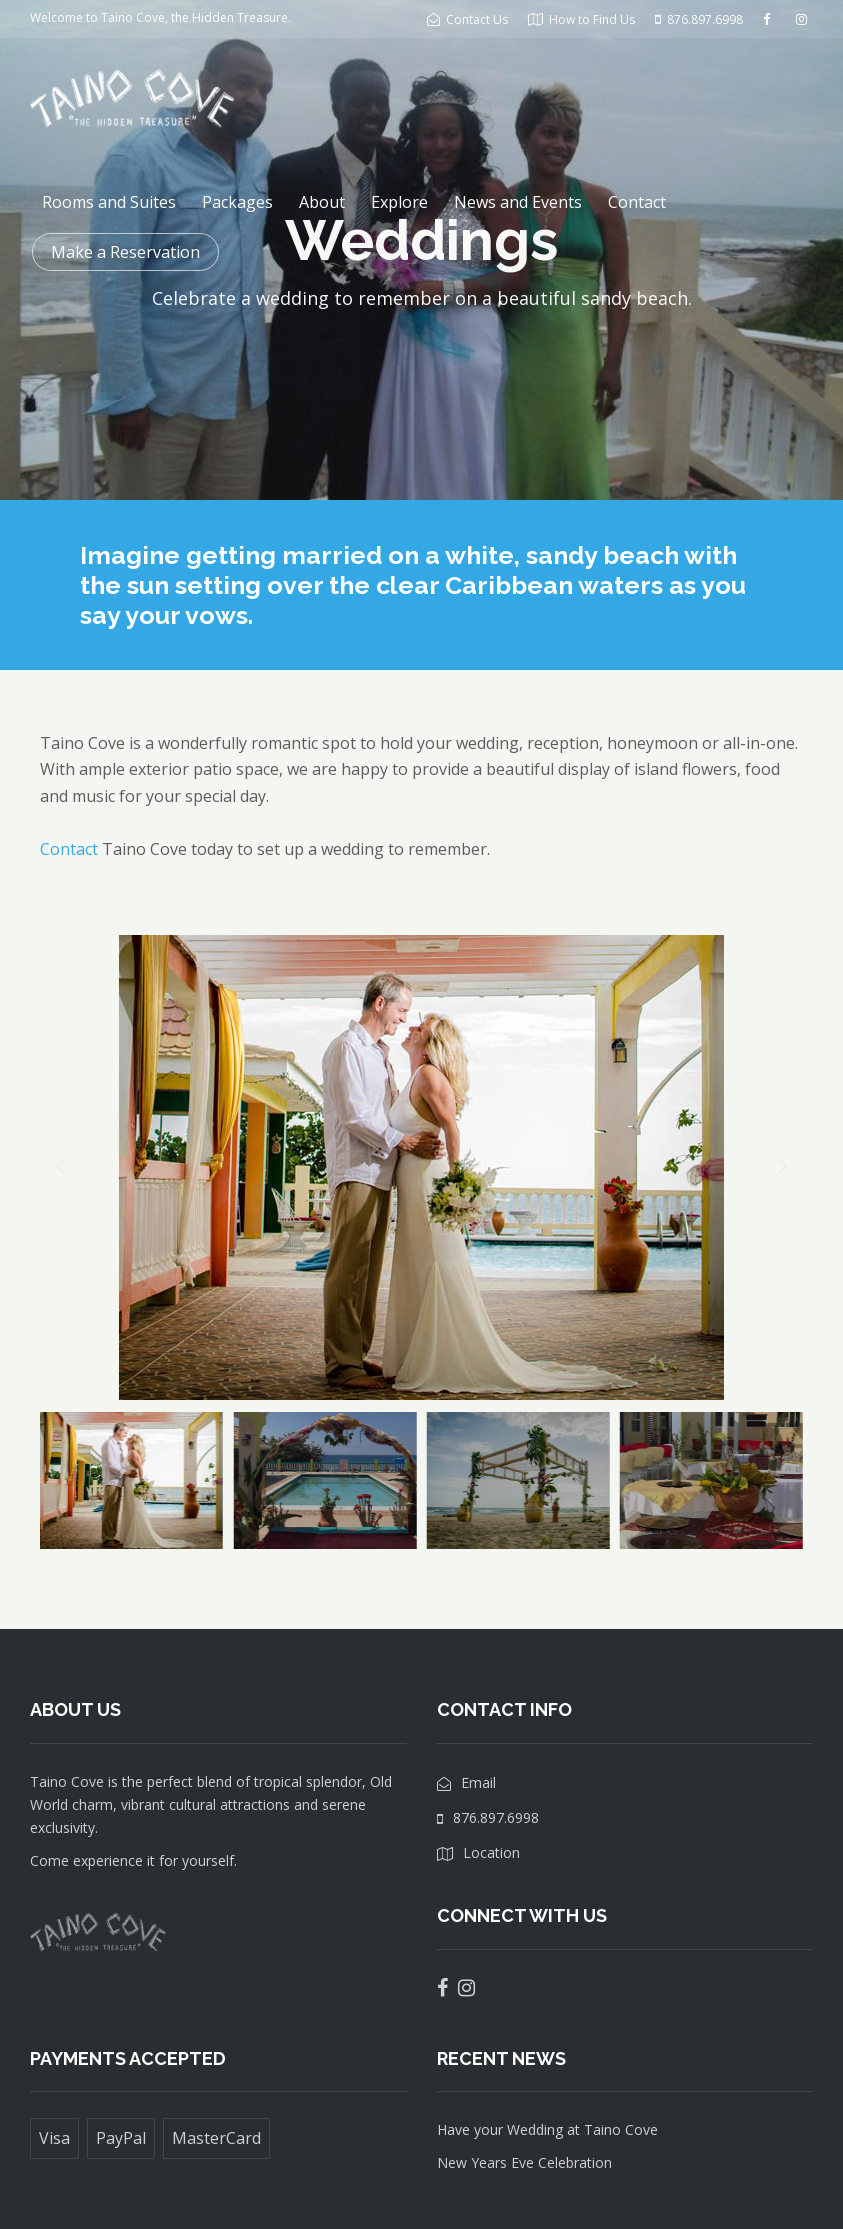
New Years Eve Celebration (524, 2162)
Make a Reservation (125, 252)
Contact (637, 202)
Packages (237, 202)
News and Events (518, 202)
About (322, 202)
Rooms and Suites (109, 202)
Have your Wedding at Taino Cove (547, 2129)
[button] (60, 1167)
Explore (399, 202)
